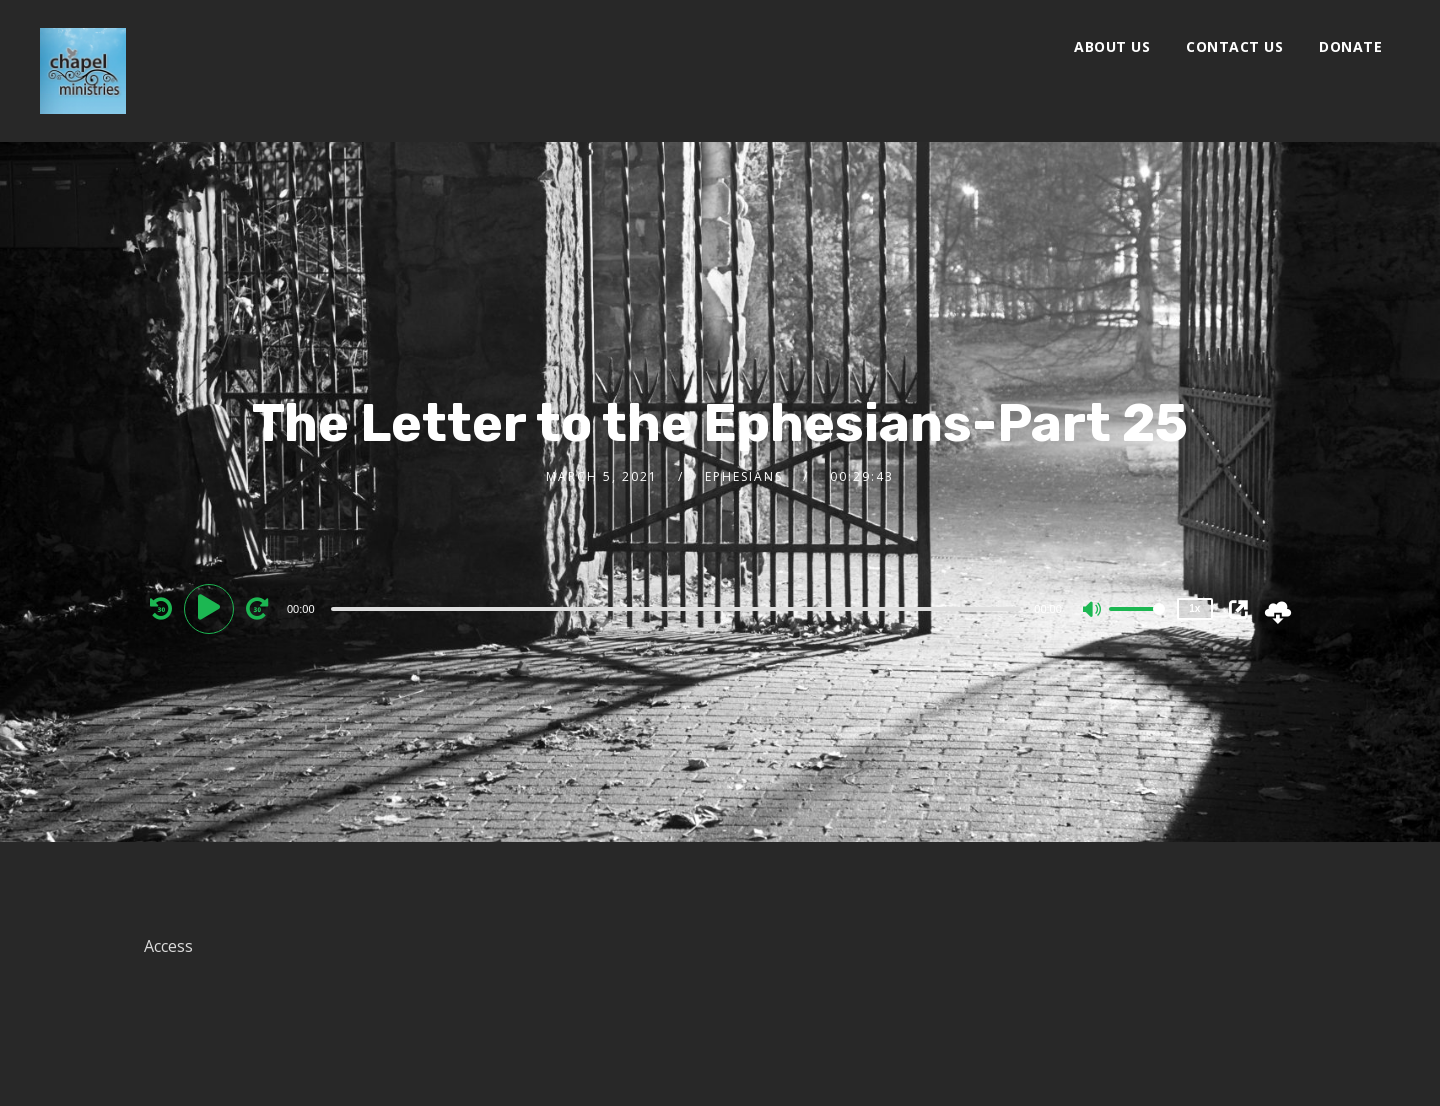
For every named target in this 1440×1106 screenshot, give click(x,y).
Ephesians (744, 476)
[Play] (212, 608)
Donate (1350, 46)
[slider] (676, 609)
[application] (678, 608)
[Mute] (1093, 611)
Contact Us (1234, 46)
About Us (1112, 46)
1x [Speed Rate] (1194, 608)
